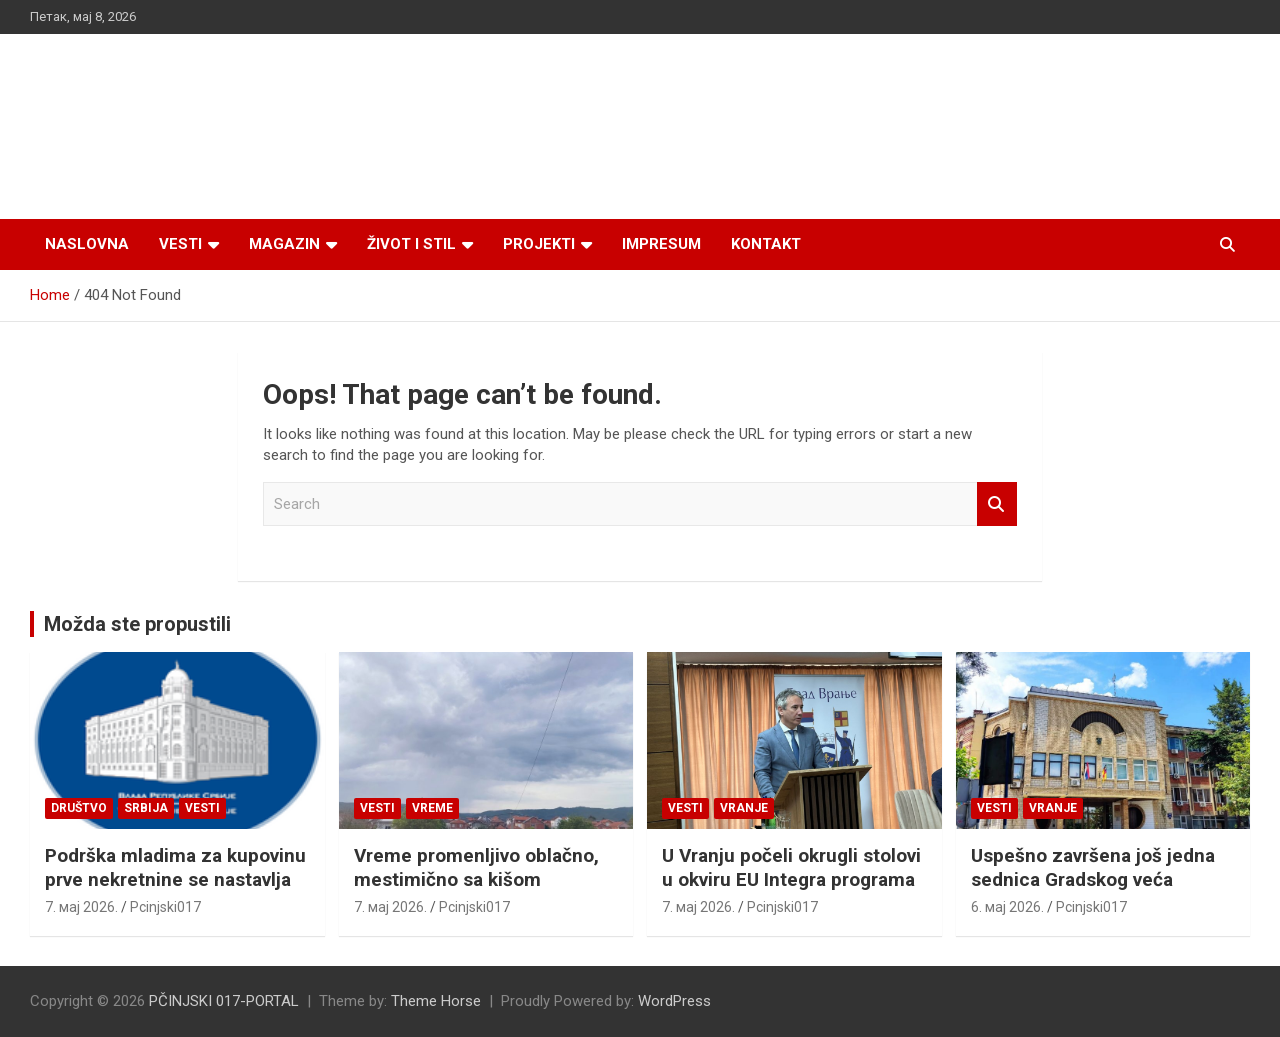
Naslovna (87, 244)
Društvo (79, 808)
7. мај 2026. (81, 907)
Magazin (284, 244)
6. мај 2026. (1007, 907)
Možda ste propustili (137, 624)
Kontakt (766, 244)
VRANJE (744, 808)
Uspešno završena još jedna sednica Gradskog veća (1093, 868)
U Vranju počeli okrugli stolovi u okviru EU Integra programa (791, 868)
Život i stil (411, 244)
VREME (432, 808)
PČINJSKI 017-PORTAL (224, 1001)
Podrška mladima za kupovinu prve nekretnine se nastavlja (175, 868)
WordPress (674, 1001)
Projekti (539, 244)
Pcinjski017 (165, 907)
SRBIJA (146, 808)
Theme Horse (436, 1001)
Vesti (180, 244)
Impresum (661, 244)
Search (997, 504)
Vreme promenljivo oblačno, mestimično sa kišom (476, 868)
